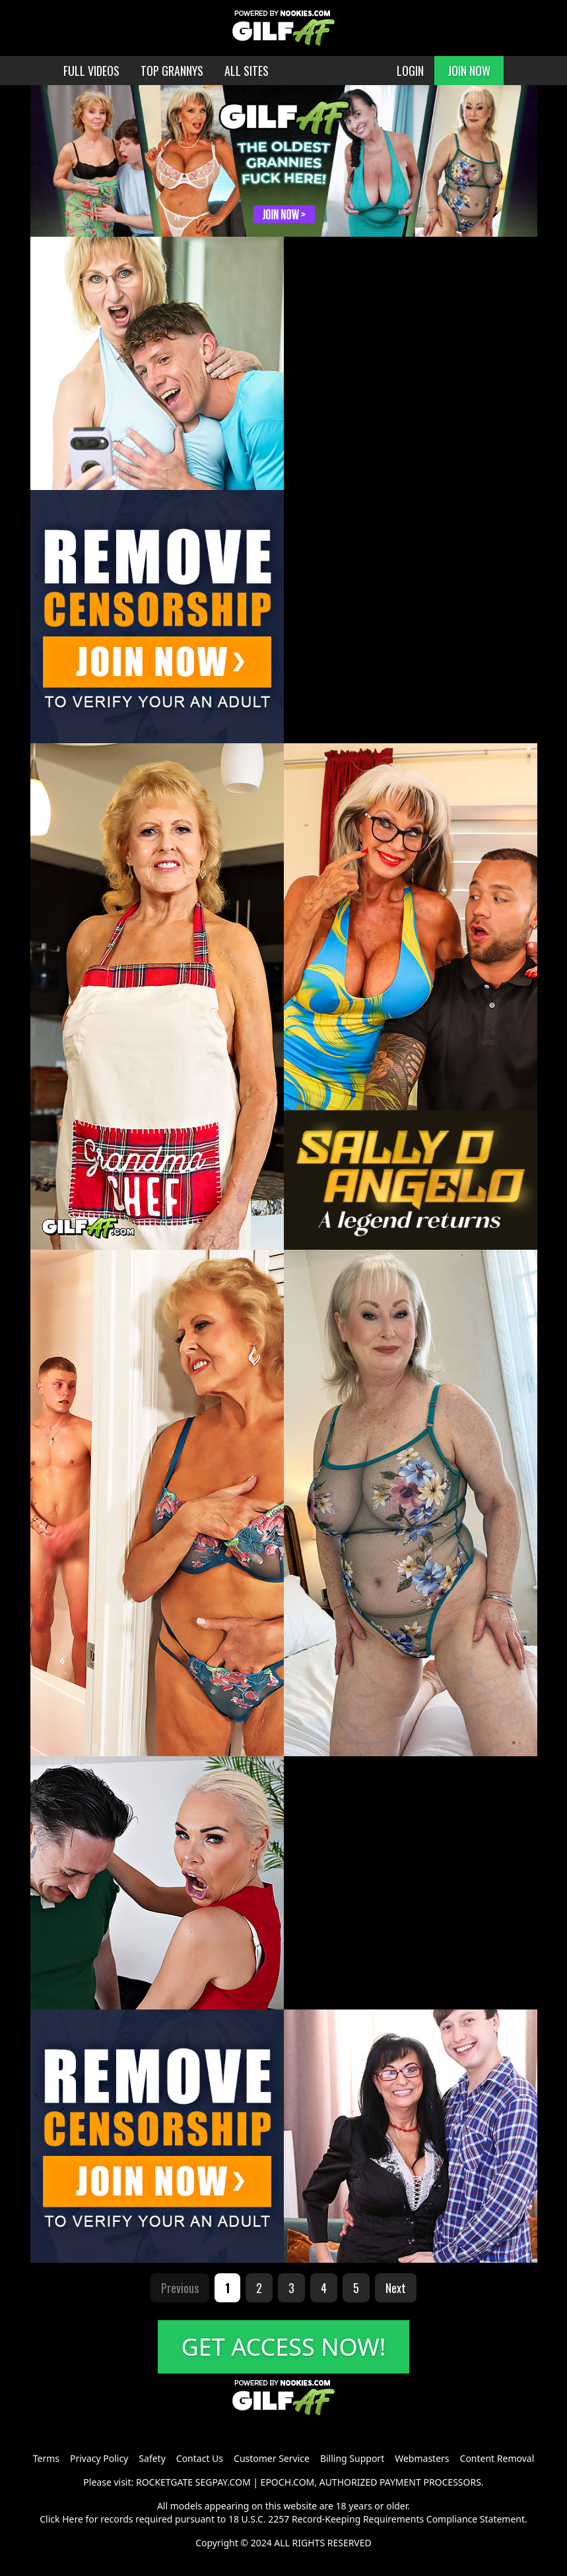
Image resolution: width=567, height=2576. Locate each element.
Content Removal (497, 2458)
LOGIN (410, 70)
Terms (46, 2458)
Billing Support (352, 2458)
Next (395, 2287)
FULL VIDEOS (91, 70)
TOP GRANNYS (172, 70)
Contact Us (199, 2458)
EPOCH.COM (288, 2482)
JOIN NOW (469, 70)
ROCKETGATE (164, 2482)
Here (72, 2519)
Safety (152, 2458)
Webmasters (422, 2458)
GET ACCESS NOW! (284, 2347)
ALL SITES (246, 70)
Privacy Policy (99, 2458)
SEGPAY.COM (223, 2482)
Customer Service (272, 2458)
